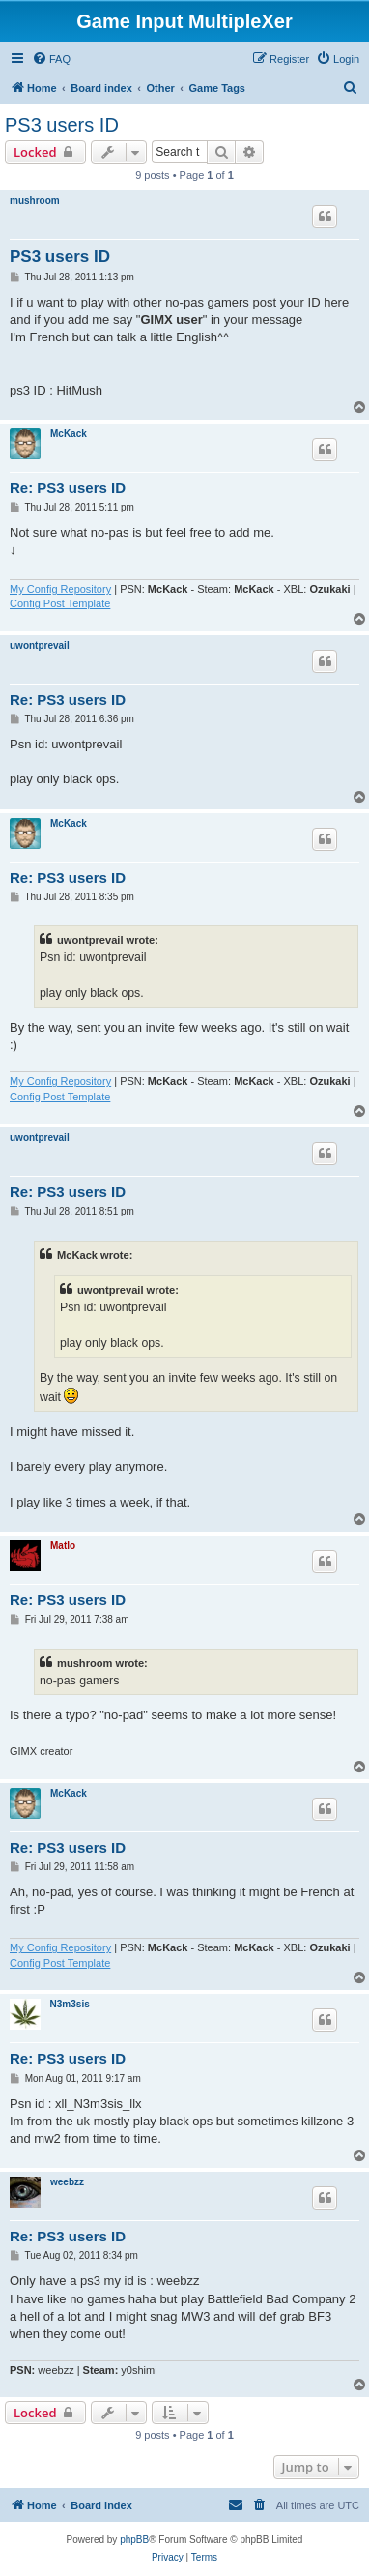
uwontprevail (40, 645)
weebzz (67, 2182)
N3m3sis (70, 2004)
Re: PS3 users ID (68, 488)
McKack (68, 433)
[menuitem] (51, 59)
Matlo (62, 1545)
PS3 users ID (62, 124)
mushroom (35, 200)
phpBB (134, 2539)
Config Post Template (60, 603)
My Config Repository (60, 589)
